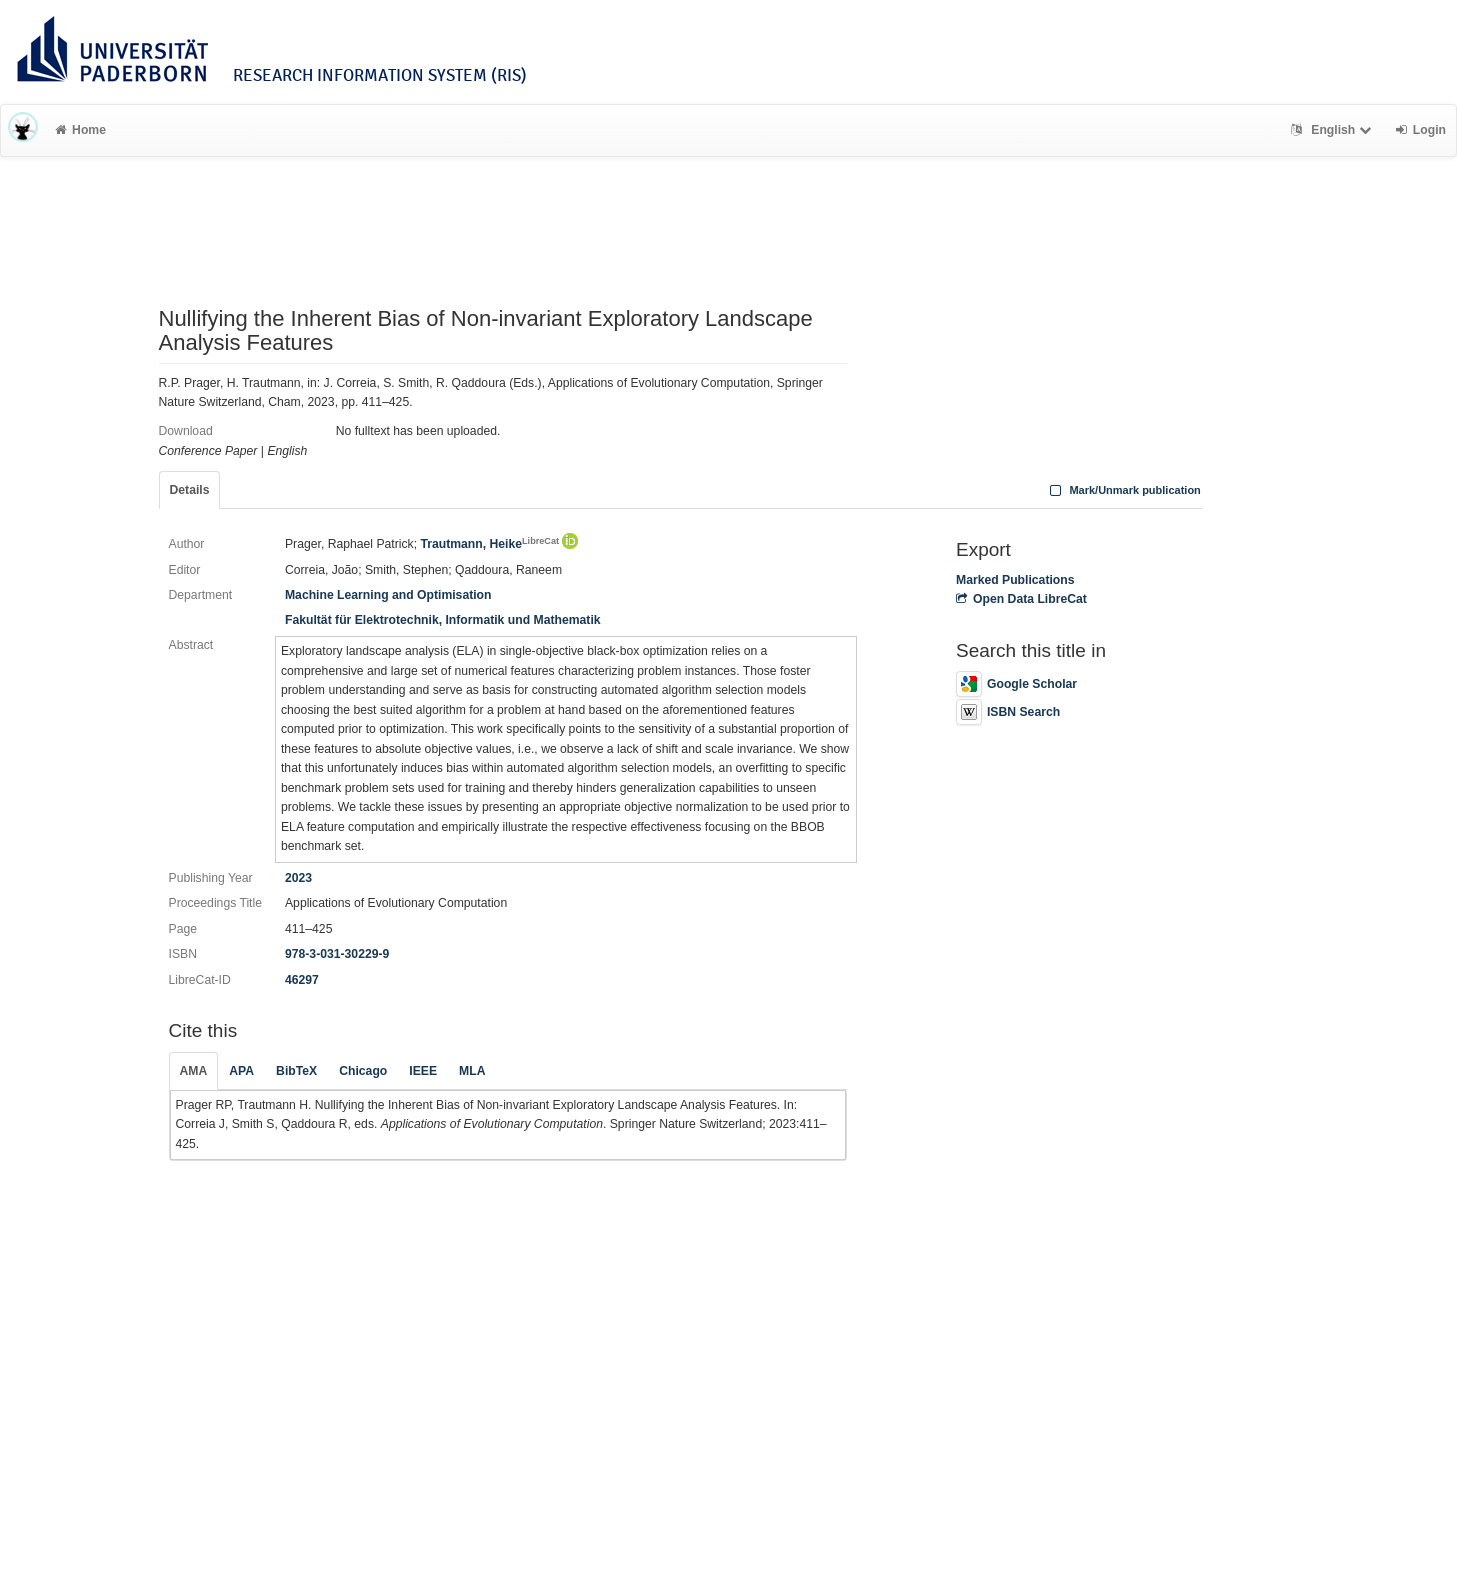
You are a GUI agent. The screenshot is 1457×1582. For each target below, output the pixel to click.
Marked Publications (1015, 580)
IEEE (423, 1071)
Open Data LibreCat (1021, 599)
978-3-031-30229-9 (337, 954)
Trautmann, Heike (489, 544)
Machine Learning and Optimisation (388, 595)
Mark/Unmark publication (1123, 490)
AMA (194, 1071)
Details (190, 490)
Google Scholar (1016, 684)
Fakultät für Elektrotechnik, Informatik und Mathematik (443, 620)
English (1333, 130)
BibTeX (296, 1071)
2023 (298, 878)
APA (241, 1071)
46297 (302, 980)
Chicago (363, 1071)
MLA (472, 1071)
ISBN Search (1008, 712)
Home (80, 130)
